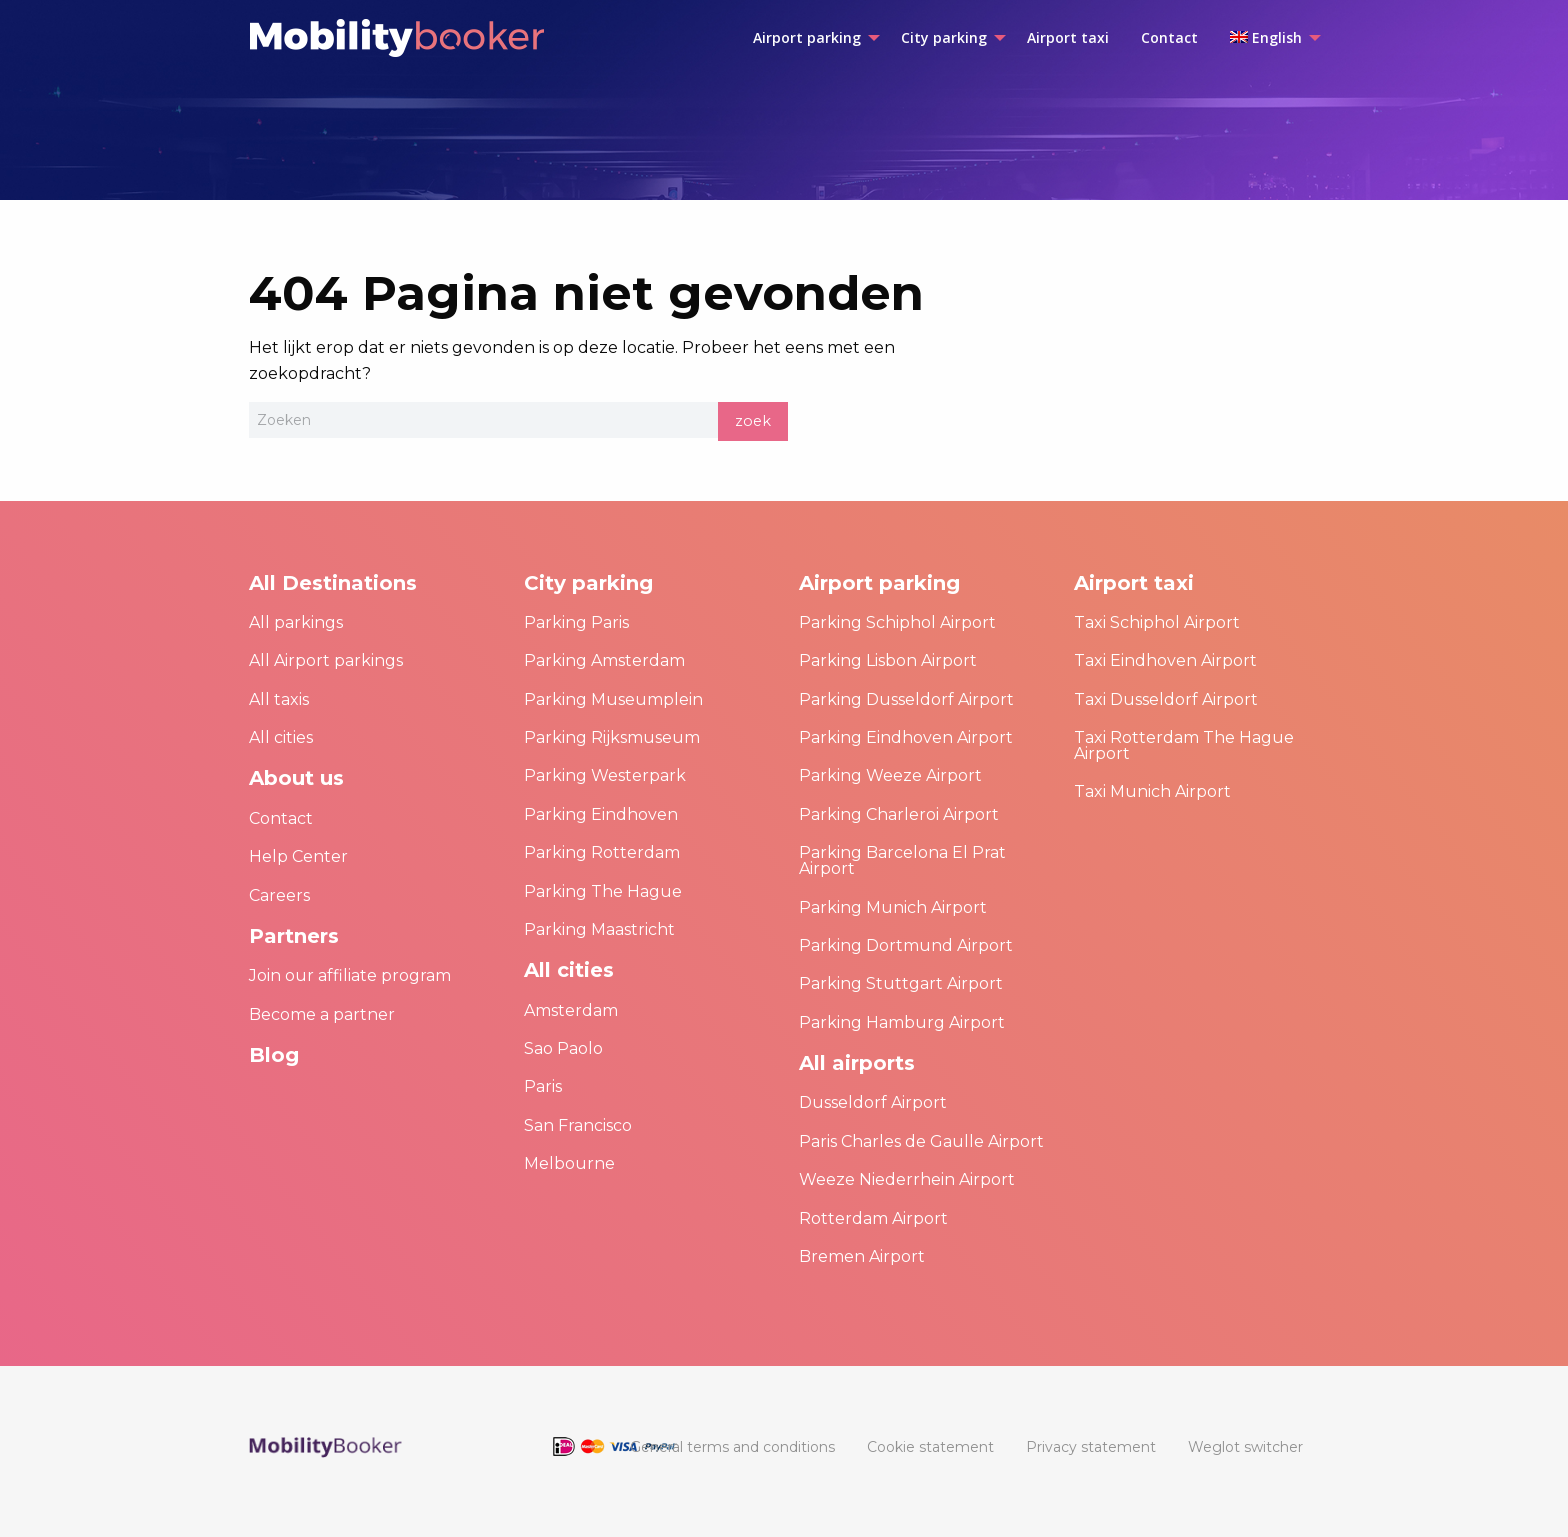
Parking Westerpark (605, 775)
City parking (588, 583)
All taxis (279, 699)
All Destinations (333, 583)
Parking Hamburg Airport (902, 1022)
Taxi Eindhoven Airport (1165, 660)
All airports (857, 1063)
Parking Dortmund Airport (906, 945)
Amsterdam (571, 1010)
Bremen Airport (862, 1256)
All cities (281, 737)
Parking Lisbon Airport (888, 660)
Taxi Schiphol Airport (1157, 622)
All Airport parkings (326, 660)
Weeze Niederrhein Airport (907, 1179)
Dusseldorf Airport (873, 1102)
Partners (294, 936)
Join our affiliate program (350, 975)
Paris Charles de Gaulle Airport (921, 1141)
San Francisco (578, 1125)
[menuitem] (811, 38)
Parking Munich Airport (893, 907)
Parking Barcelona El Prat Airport (902, 860)
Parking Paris (576, 622)
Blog (274, 1055)
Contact (281, 818)
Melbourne (569, 1163)
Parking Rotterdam (602, 852)
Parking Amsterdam (604, 660)
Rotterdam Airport (873, 1218)
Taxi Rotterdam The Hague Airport (1184, 745)
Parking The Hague (603, 891)
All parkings (296, 622)
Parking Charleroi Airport (899, 814)
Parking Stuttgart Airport (901, 983)
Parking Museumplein (613, 699)
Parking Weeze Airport (890, 775)
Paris (543, 1086)
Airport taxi (1134, 583)
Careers (279, 895)
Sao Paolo (563, 1048)
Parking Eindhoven (601, 814)
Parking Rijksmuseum (612, 737)
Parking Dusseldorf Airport (906, 699)
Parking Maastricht (599, 929)
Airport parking (879, 583)
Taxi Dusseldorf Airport (1166, 699)
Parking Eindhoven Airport (906, 737)
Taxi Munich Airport (1152, 791)
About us (296, 778)
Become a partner (322, 1014)
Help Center (298, 856)
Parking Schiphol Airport (897, 622)
